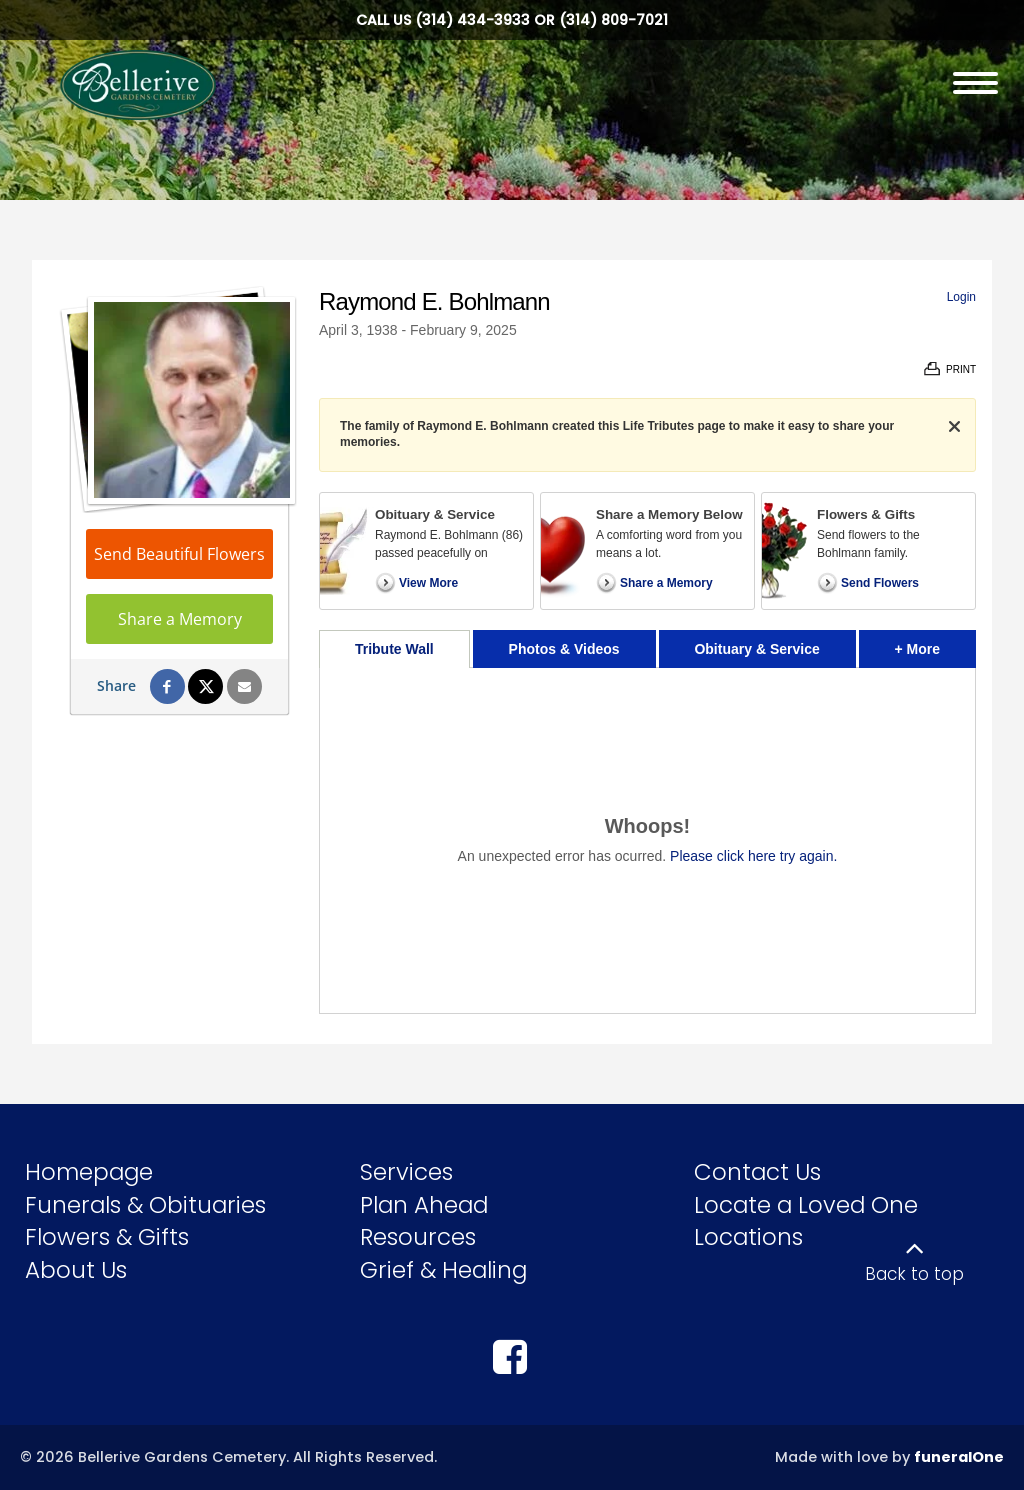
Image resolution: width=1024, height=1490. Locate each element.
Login (961, 297)
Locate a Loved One (806, 1205)
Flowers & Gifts (107, 1237)
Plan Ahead (424, 1205)
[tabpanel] (647, 840)
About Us (76, 1270)
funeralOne (959, 1457)
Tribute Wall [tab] (394, 649)
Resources (418, 1237)
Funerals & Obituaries (145, 1205)
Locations (748, 1237)
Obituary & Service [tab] (756, 649)
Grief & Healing (443, 1270)
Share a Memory (180, 619)
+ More (935, 643)
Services (406, 1172)
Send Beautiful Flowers (179, 554)
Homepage (89, 1172)
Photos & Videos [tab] (564, 649)
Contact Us (757, 1172)
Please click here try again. (753, 856)
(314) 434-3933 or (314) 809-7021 (541, 20)
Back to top (914, 1274)
